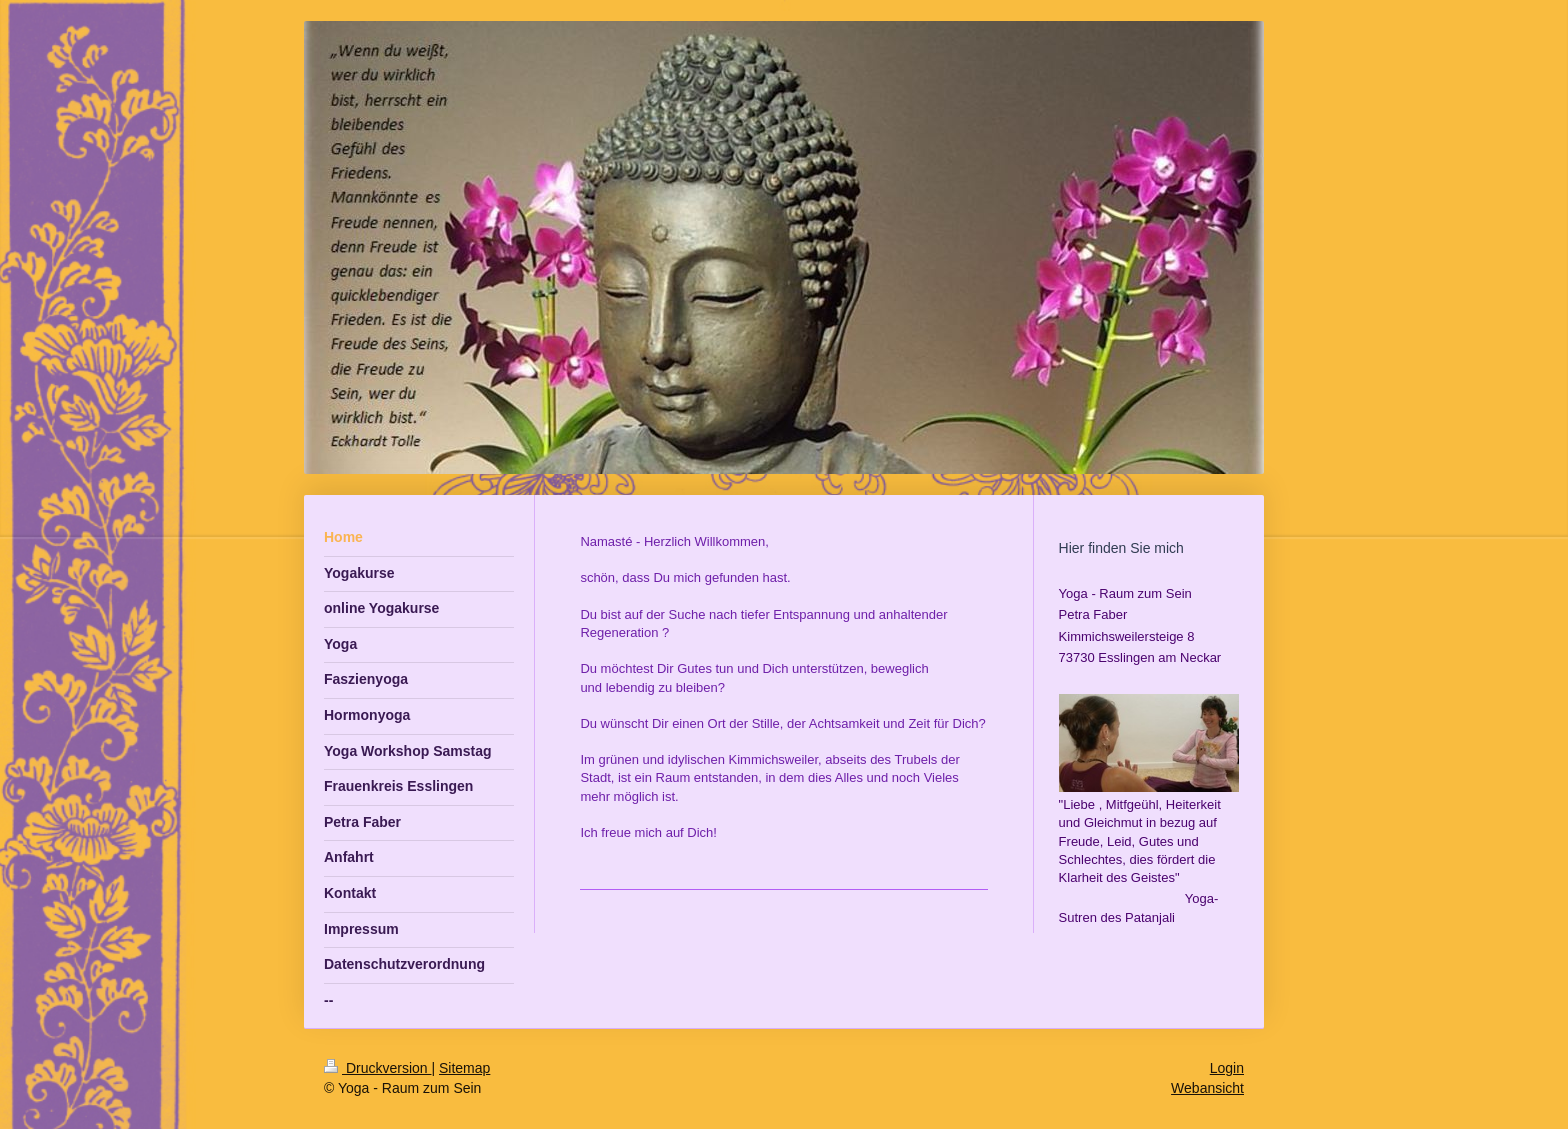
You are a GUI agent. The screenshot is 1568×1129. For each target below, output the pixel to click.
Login (1227, 1068)
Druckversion (377, 1068)
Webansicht (1207, 1088)
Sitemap (464, 1068)
